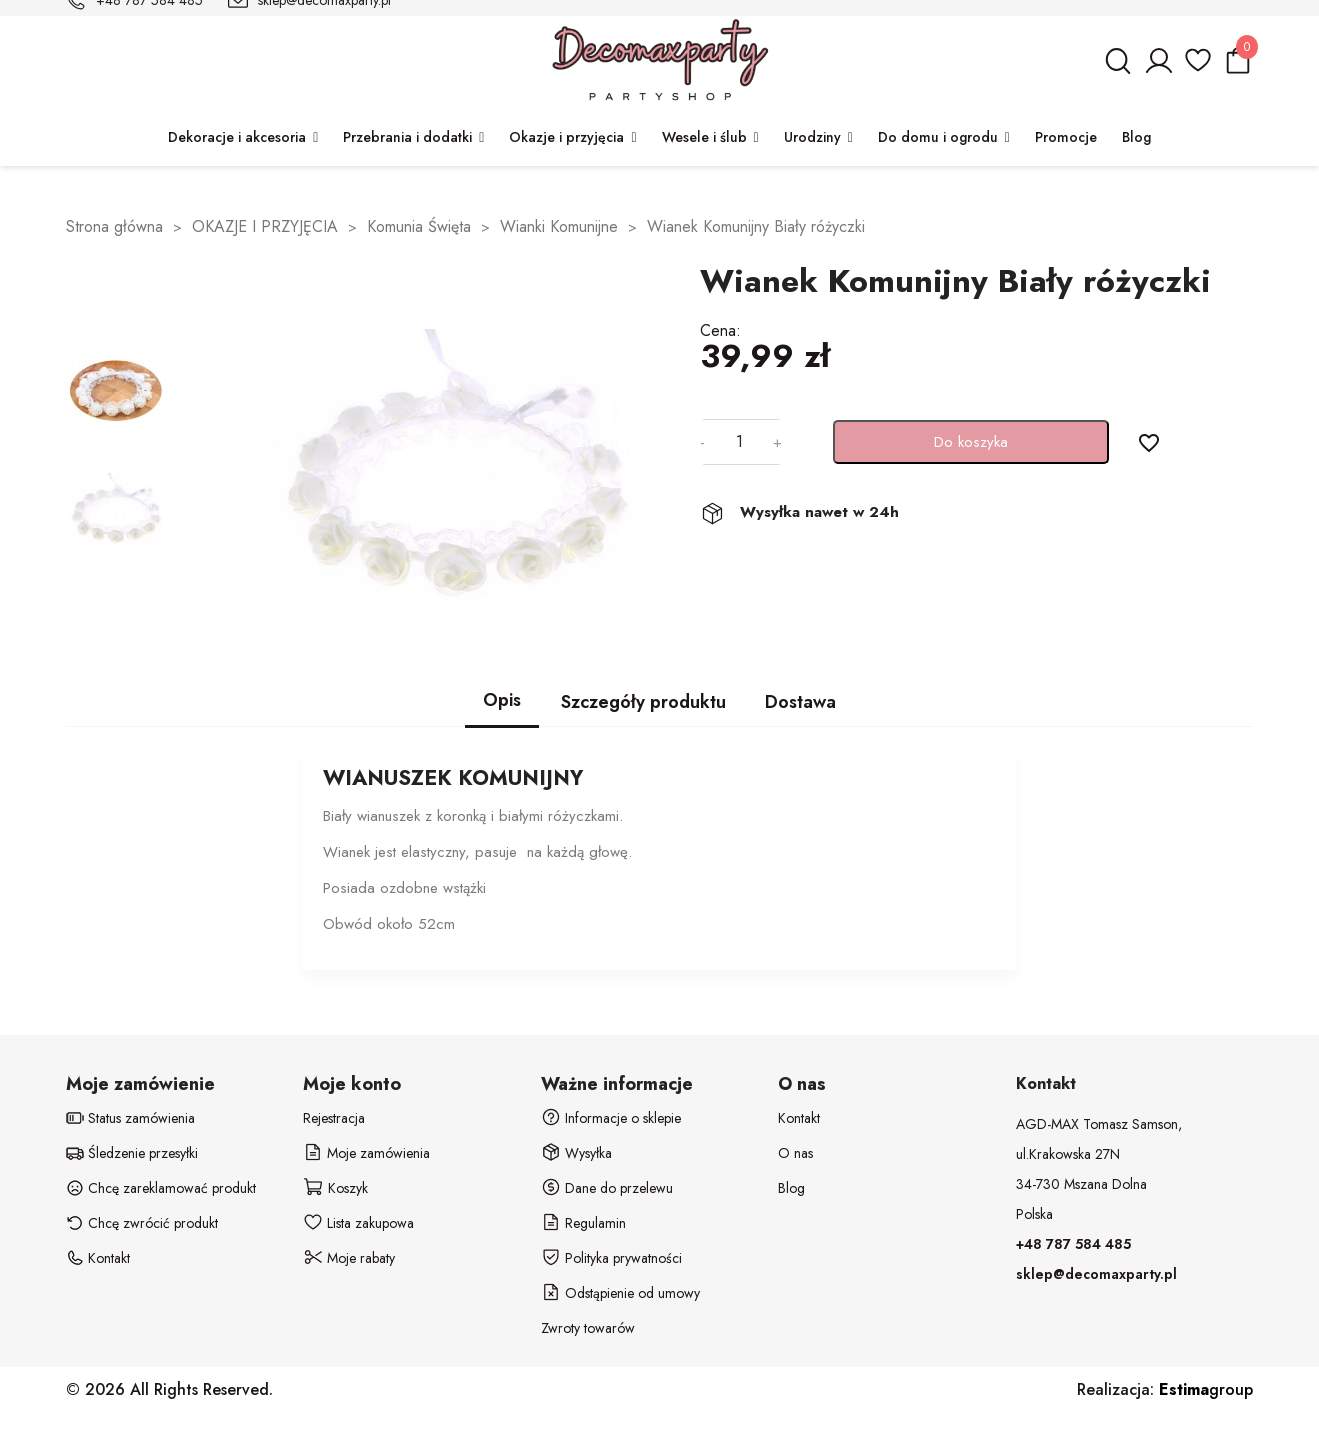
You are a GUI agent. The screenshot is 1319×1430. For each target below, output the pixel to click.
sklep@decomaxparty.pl (1096, 1274)
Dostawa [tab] (800, 702)
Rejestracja (334, 1118)
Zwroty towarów (588, 1328)
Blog (791, 1188)
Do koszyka (971, 442)
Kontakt (799, 1118)
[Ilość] (739, 442)
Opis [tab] (502, 700)
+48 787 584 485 (1073, 1244)
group (1206, 1389)
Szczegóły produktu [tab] (643, 702)
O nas (795, 1153)
